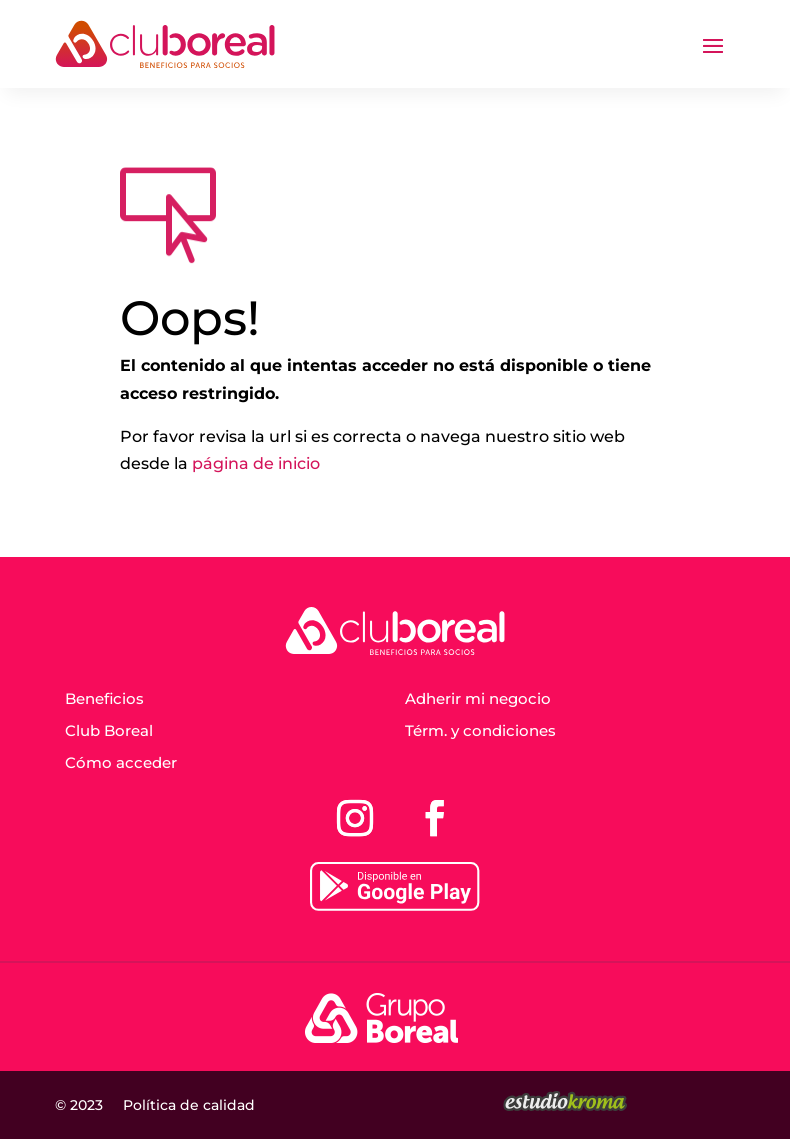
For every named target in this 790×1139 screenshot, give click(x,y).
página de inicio (256, 463)
